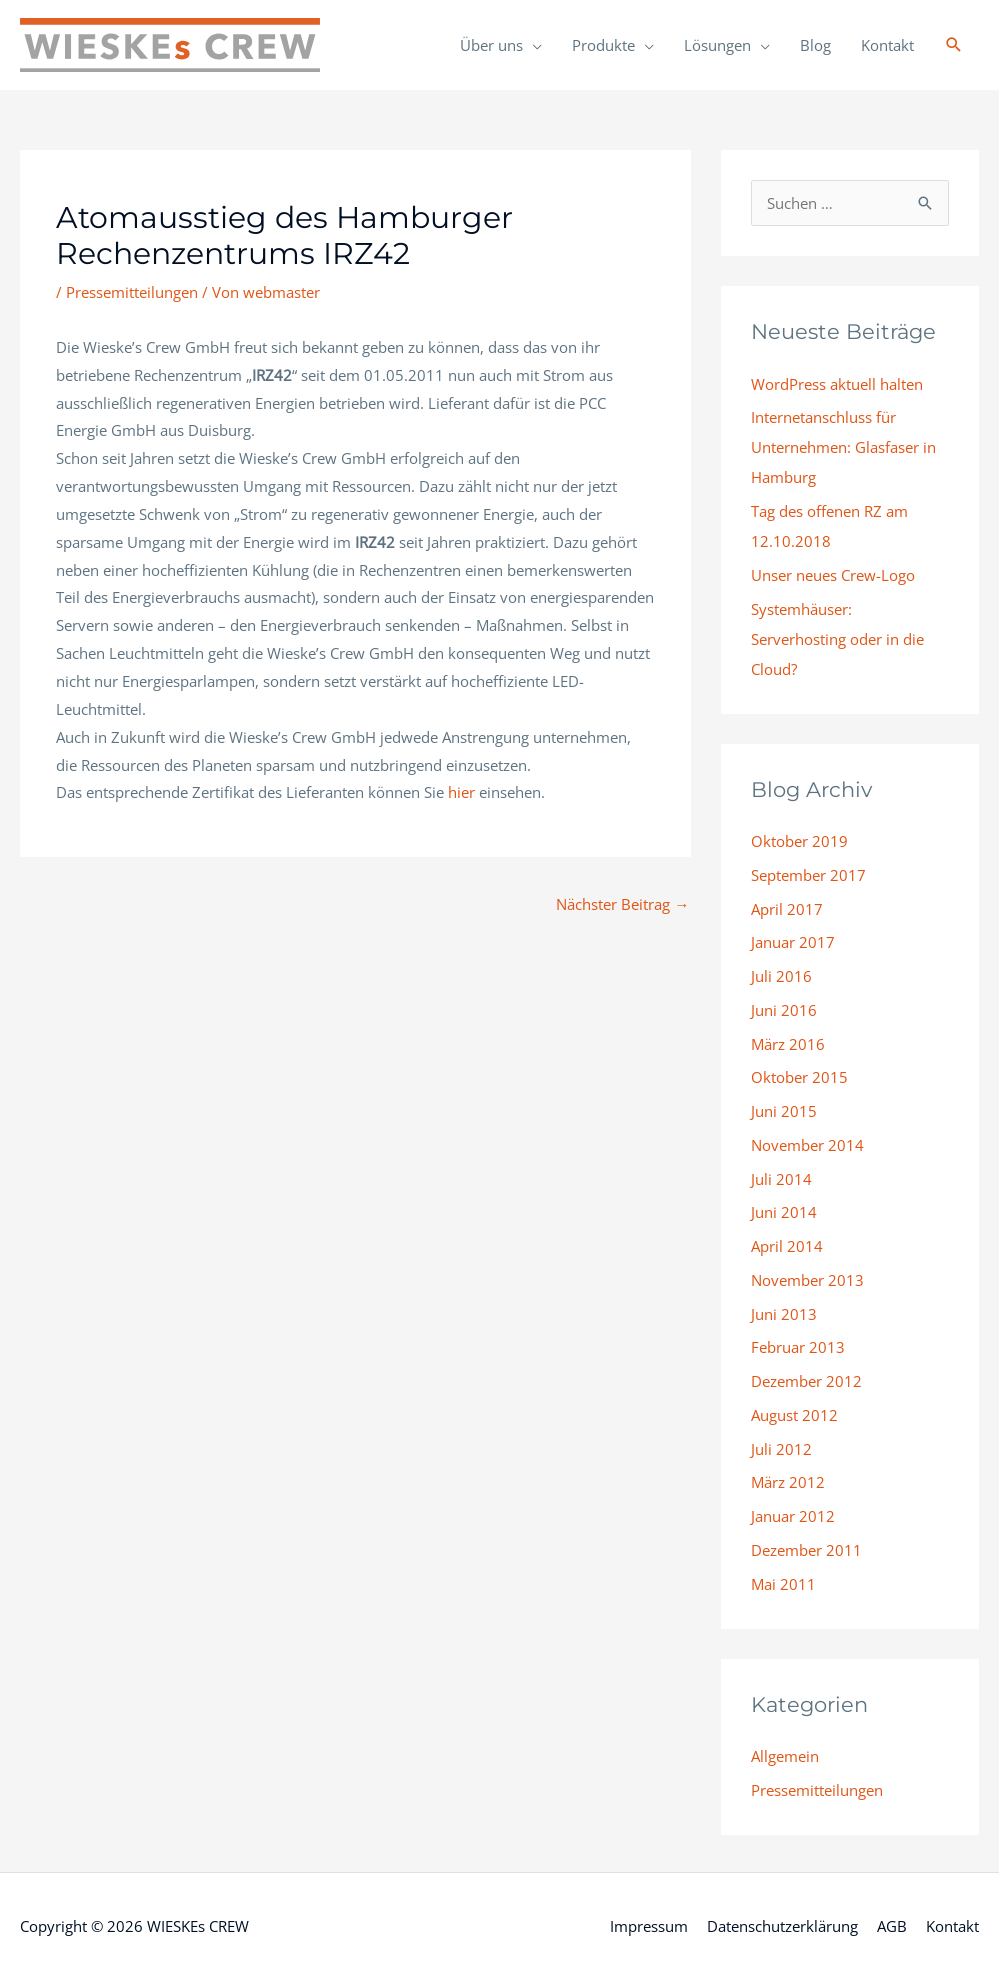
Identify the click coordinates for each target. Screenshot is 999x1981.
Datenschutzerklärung (782, 1926)
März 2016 (788, 1044)
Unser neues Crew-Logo (833, 575)
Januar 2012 (793, 1516)
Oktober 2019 (799, 841)
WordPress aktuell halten (837, 384)
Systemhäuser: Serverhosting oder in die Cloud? (837, 639)
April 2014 (787, 1246)
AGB (892, 1926)
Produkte (603, 45)
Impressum (649, 1926)
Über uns (491, 45)
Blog (815, 45)
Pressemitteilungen (132, 292)
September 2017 (808, 875)
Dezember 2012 (806, 1381)
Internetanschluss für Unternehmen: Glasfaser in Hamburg (843, 447)
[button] (954, 45)
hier (461, 792)
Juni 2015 (784, 1111)
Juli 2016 (781, 976)
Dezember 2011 (806, 1550)
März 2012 (788, 1482)
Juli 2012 (781, 1449)
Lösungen (717, 45)
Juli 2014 (781, 1179)
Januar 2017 (793, 942)
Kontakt (887, 45)
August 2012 (794, 1415)
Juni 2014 (784, 1212)
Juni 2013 (784, 1314)
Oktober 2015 (799, 1077)
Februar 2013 (798, 1347)
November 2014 (807, 1145)
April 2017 (787, 909)
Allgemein (785, 1756)
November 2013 (807, 1280)
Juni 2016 (784, 1010)
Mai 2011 (783, 1584)
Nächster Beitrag (622, 904)
